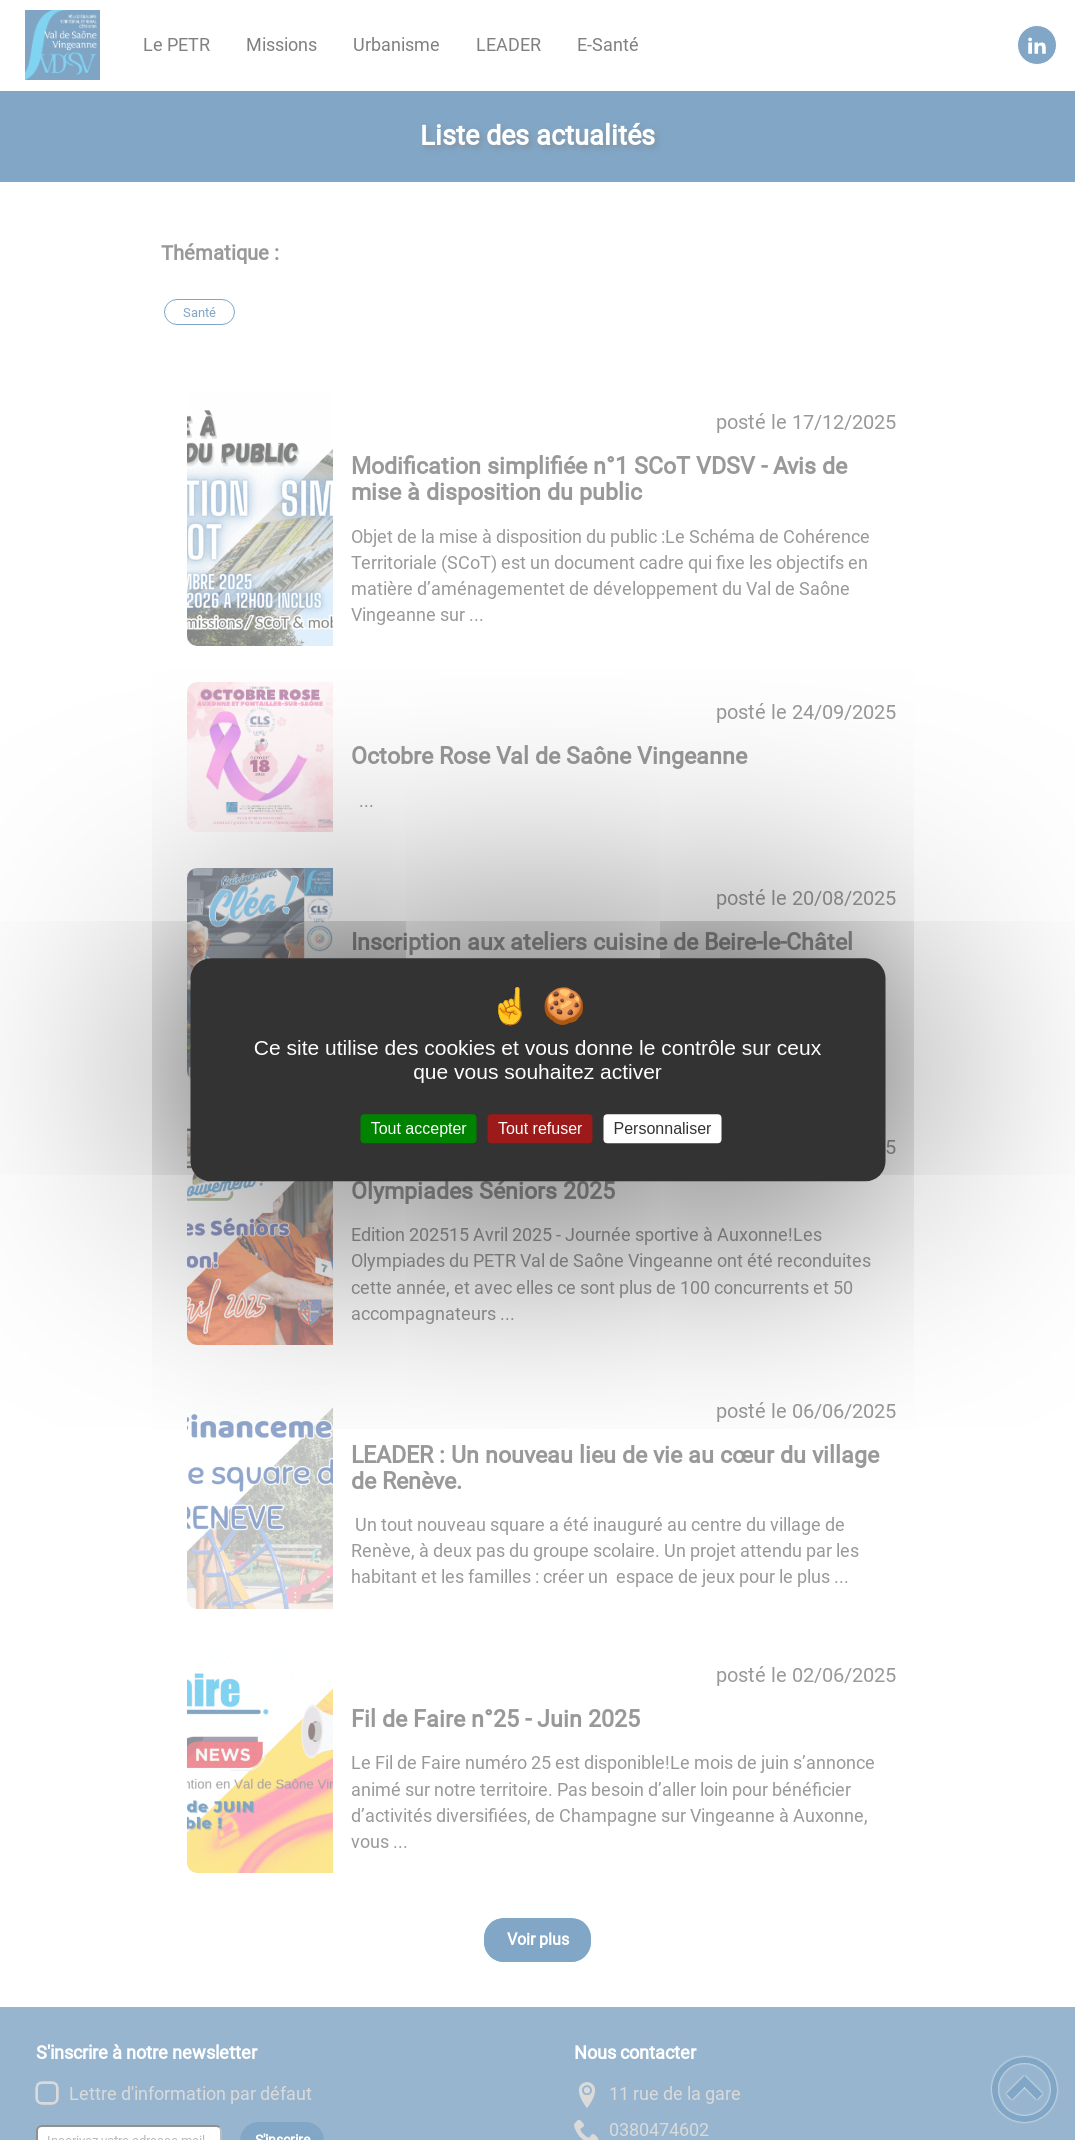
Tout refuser (540, 1128)
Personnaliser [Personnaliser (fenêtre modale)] (663, 1128)
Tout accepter (419, 1128)
